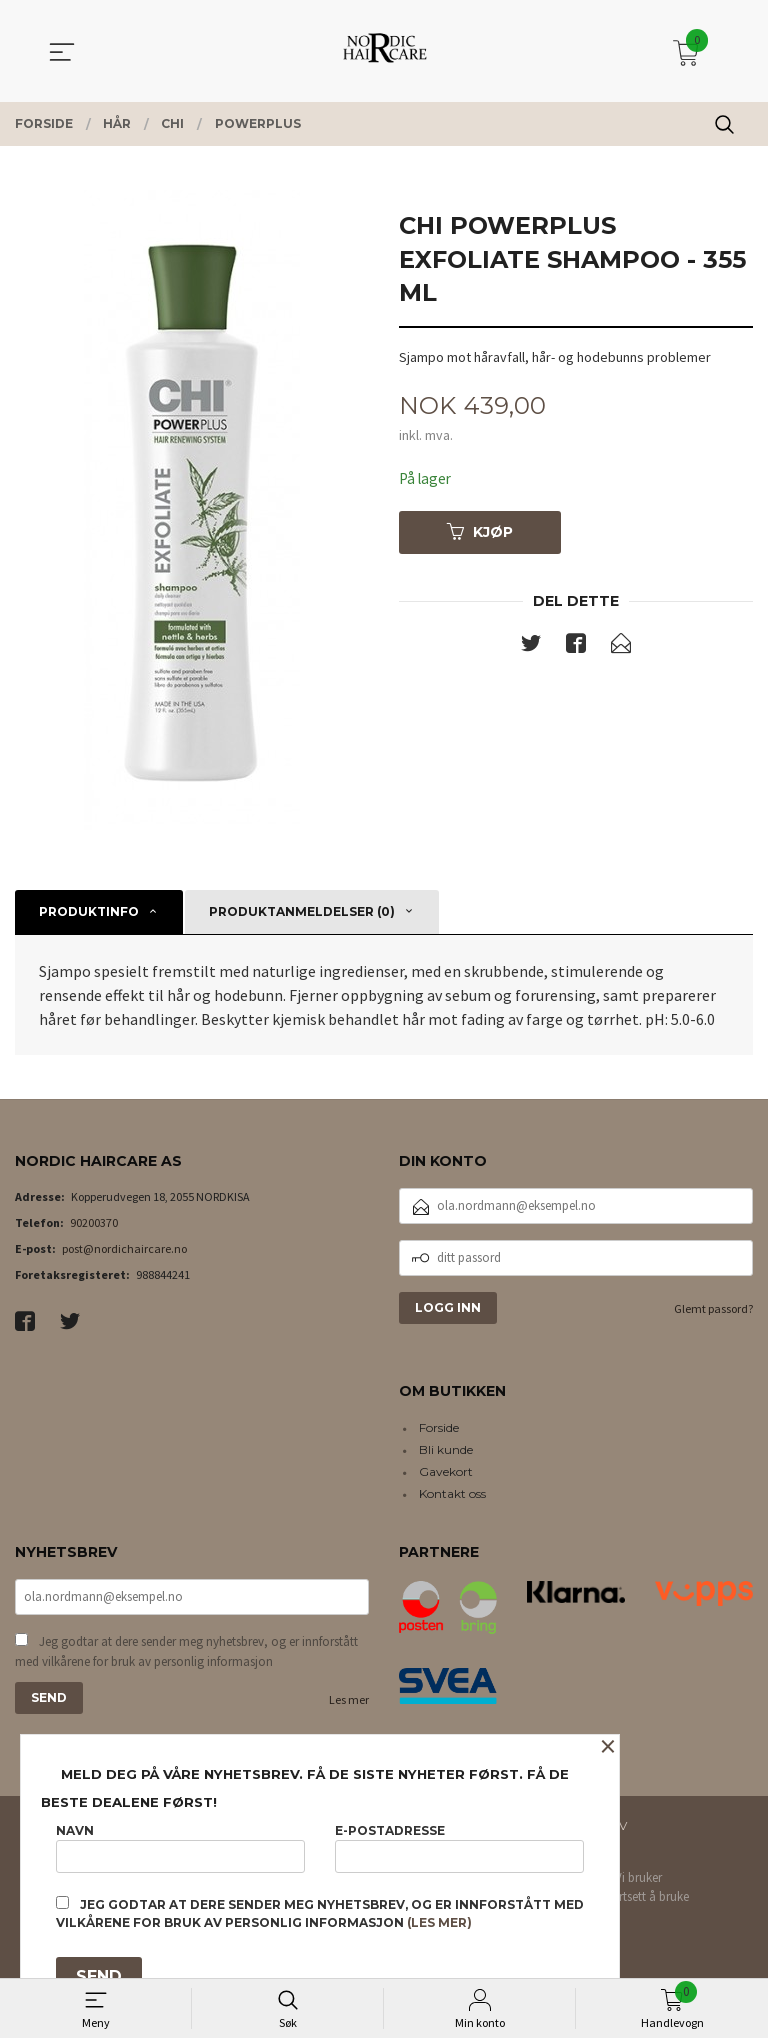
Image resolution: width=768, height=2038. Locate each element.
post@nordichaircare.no (124, 1248)
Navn (180, 1844)
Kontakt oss (452, 1493)
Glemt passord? (713, 1308)
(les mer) (439, 1922)
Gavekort (446, 1471)
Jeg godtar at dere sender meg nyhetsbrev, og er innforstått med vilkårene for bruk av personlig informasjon (186, 1653)
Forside (439, 1427)
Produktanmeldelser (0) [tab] (302, 911)
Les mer (349, 1701)
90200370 (94, 1222)
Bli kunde (446, 1449)
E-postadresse (459, 1844)
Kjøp (480, 533)
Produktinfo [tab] (89, 911)
